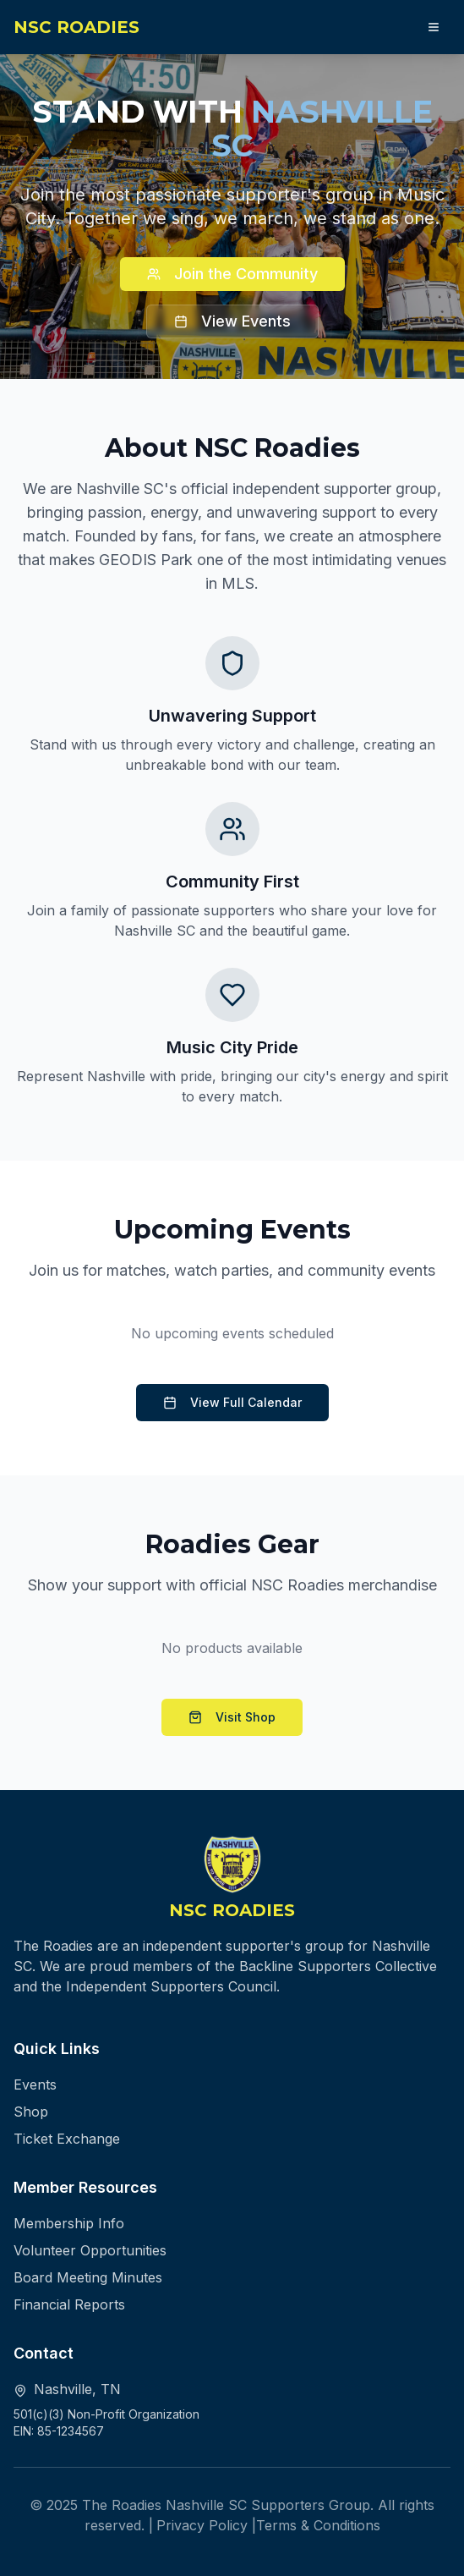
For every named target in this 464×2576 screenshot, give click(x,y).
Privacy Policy (202, 2525)
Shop (31, 2111)
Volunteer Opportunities (90, 2250)
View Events (232, 321)
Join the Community (232, 274)
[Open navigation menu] (433, 27)
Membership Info (69, 2223)
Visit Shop (232, 1717)
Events (35, 2084)
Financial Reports (69, 2304)
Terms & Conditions (318, 2525)
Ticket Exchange (67, 2138)
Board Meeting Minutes (88, 2277)
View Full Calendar (232, 1402)
